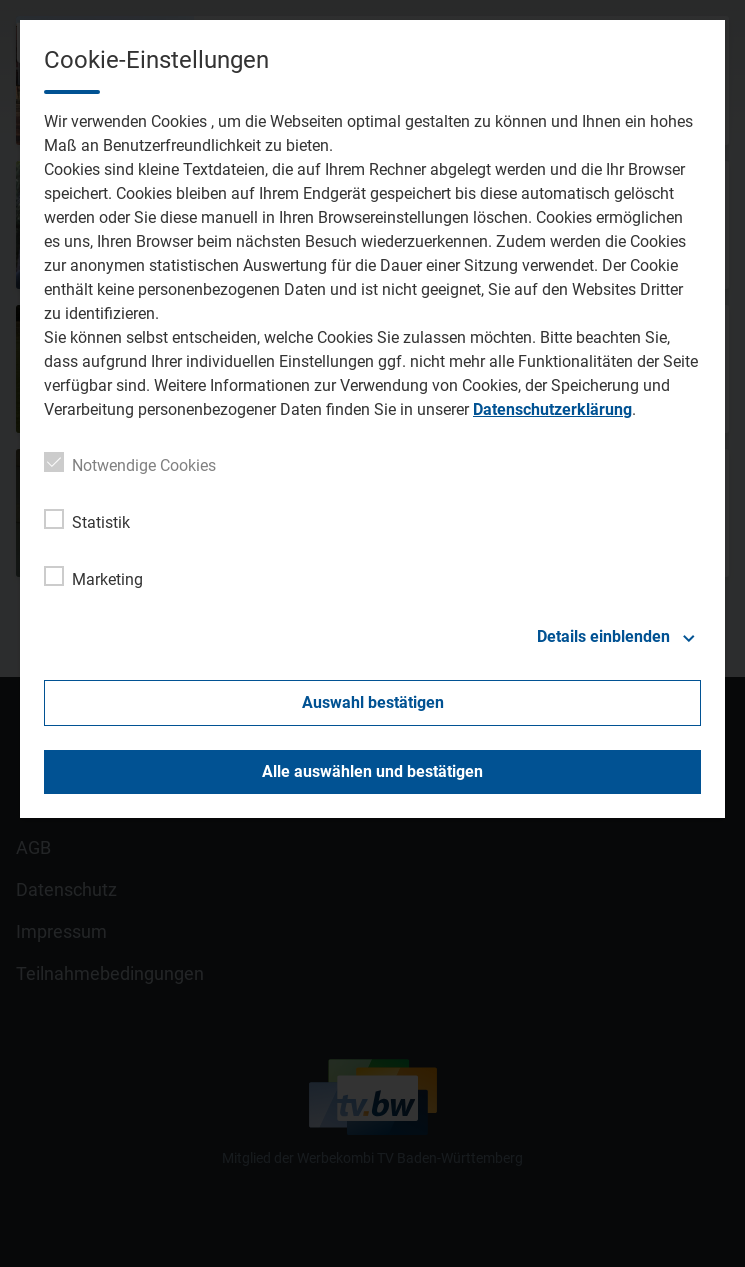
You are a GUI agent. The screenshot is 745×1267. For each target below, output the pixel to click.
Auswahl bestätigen (373, 702)
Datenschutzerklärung (552, 409)
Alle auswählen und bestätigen (372, 771)
